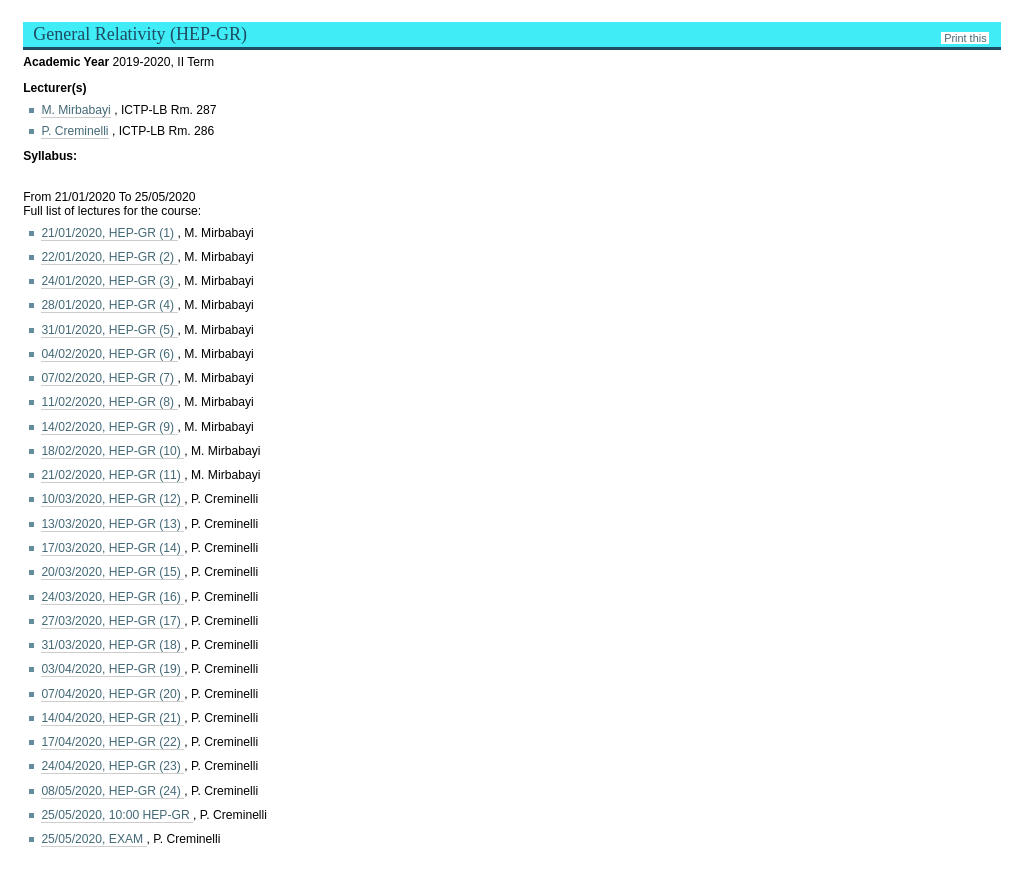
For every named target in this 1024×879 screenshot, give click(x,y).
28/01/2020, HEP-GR (109, 305)
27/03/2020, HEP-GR (112, 621)
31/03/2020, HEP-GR (112, 645)
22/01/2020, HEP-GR (109, 257)
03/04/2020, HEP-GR (112, 669)
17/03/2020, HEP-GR (112, 548)
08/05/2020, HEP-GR (112, 791)
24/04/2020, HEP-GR (112, 766)
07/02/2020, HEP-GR (109, 378)
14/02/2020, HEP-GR (109, 427)
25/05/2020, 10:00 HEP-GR (117, 815)
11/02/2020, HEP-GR (109, 402)
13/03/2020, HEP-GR (112, 524)
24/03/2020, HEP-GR (112, 597)
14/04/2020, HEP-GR (112, 718)
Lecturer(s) (54, 88)
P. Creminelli (74, 131)
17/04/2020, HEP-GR (112, 742)
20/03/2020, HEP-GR (112, 572)
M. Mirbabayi (75, 110)
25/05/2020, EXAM (93, 839)
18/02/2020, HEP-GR (112, 451)
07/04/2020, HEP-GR (112, 694)
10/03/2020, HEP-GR (112, 499)
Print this (965, 38)
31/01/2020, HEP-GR (109, 330)
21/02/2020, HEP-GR (112, 475)
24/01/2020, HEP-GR (109, 281)
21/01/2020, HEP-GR (109, 233)
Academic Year (67, 62)
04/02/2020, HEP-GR (109, 354)
